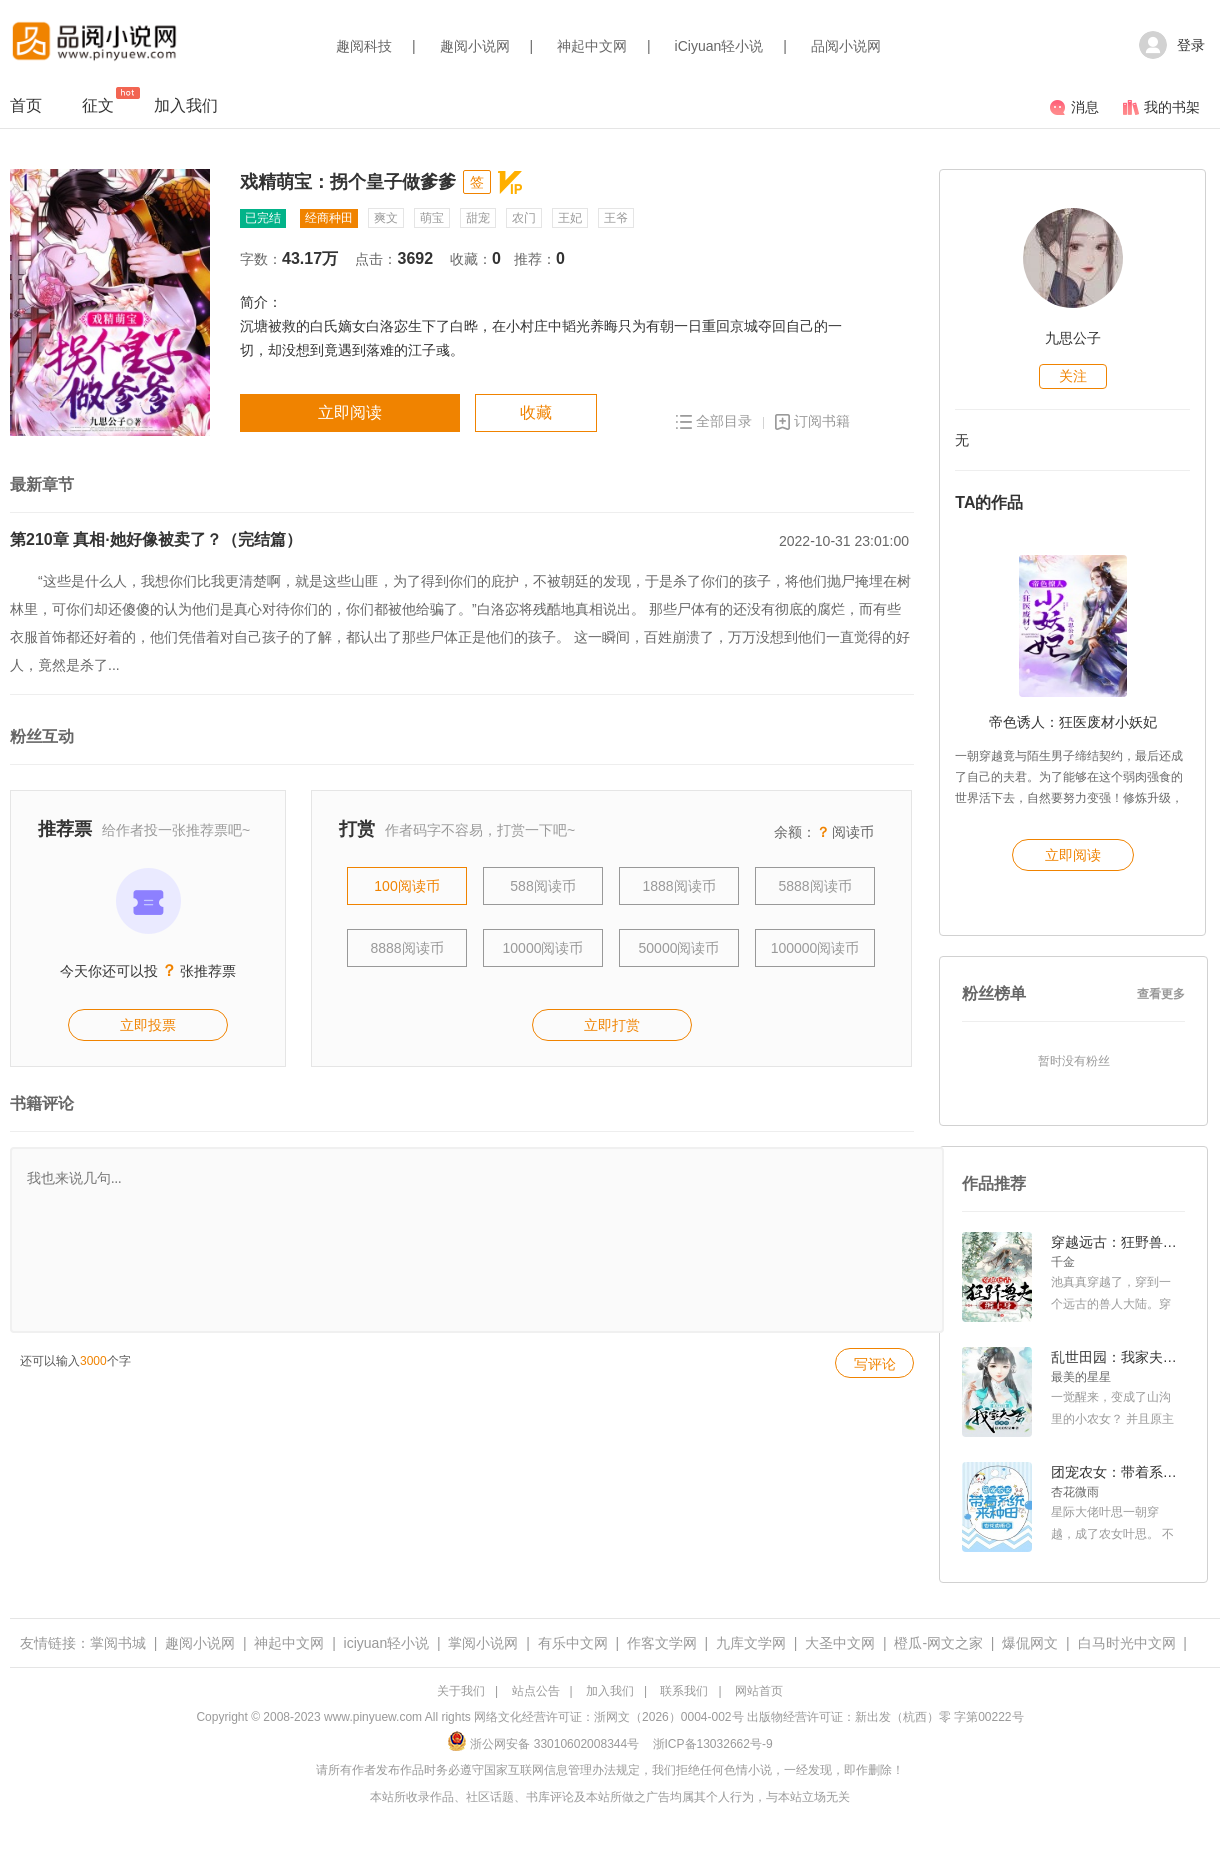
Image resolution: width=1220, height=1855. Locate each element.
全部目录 (714, 421)
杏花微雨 (1075, 1492)
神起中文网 (592, 46)
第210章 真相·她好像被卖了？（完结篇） (156, 539)
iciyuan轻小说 (387, 1643)
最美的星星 (1081, 1377)
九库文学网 (751, 1643)
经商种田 (329, 218)
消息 (1074, 107)
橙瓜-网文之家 (938, 1643)
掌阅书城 (118, 1643)
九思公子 (1073, 338)
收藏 (536, 412)
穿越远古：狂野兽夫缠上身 (1116, 1242)
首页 (26, 105)
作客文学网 (662, 1643)
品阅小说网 (846, 46)
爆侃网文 (1030, 1643)
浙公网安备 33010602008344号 (543, 1744)
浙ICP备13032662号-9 (713, 1744)
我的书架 (1161, 107)
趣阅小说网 (475, 46)
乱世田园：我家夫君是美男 (1116, 1357)
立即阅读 (350, 412)
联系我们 (684, 1691)
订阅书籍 (812, 421)
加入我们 (186, 105)
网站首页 (759, 1691)
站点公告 (536, 1691)
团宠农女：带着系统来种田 (1116, 1472)
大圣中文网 (840, 1643)
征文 (98, 100)
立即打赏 (612, 1025)
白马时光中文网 (1127, 1643)
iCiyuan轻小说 (719, 46)
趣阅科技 (364, 46)
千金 (1063, 1262)
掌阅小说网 (483, 1643)
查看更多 (1161, 994)
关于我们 (461, 1691)
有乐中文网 (573, 1643)
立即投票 (148, 1025)
